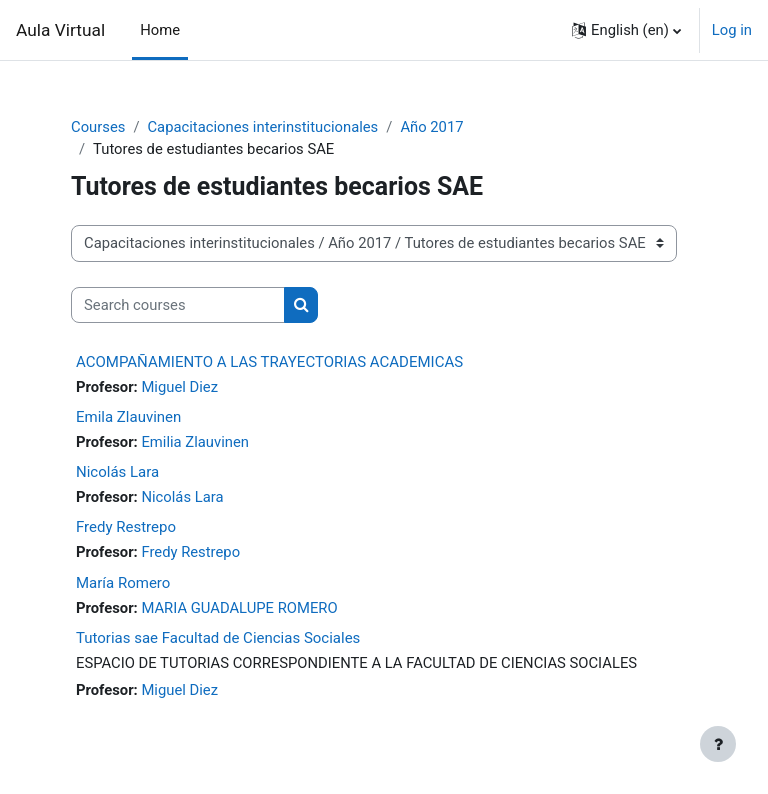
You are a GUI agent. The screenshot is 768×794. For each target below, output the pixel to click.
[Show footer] (718, 744)
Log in (732, 30)
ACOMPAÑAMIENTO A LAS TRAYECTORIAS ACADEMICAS (269, 362)
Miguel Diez (179, 387)
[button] (626, 30)
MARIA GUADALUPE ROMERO (239, 608)
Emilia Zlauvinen (195, 442)
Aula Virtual (60, 30)
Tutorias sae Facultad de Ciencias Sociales (218, 638)
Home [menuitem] (160, 30)
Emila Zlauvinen (128, 417)
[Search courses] (178, 305)
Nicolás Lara (117, 472)
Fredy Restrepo (126, 527)
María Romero (123, 583)
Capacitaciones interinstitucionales (262, 127)
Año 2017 (431, 127)
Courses (98, 127)
